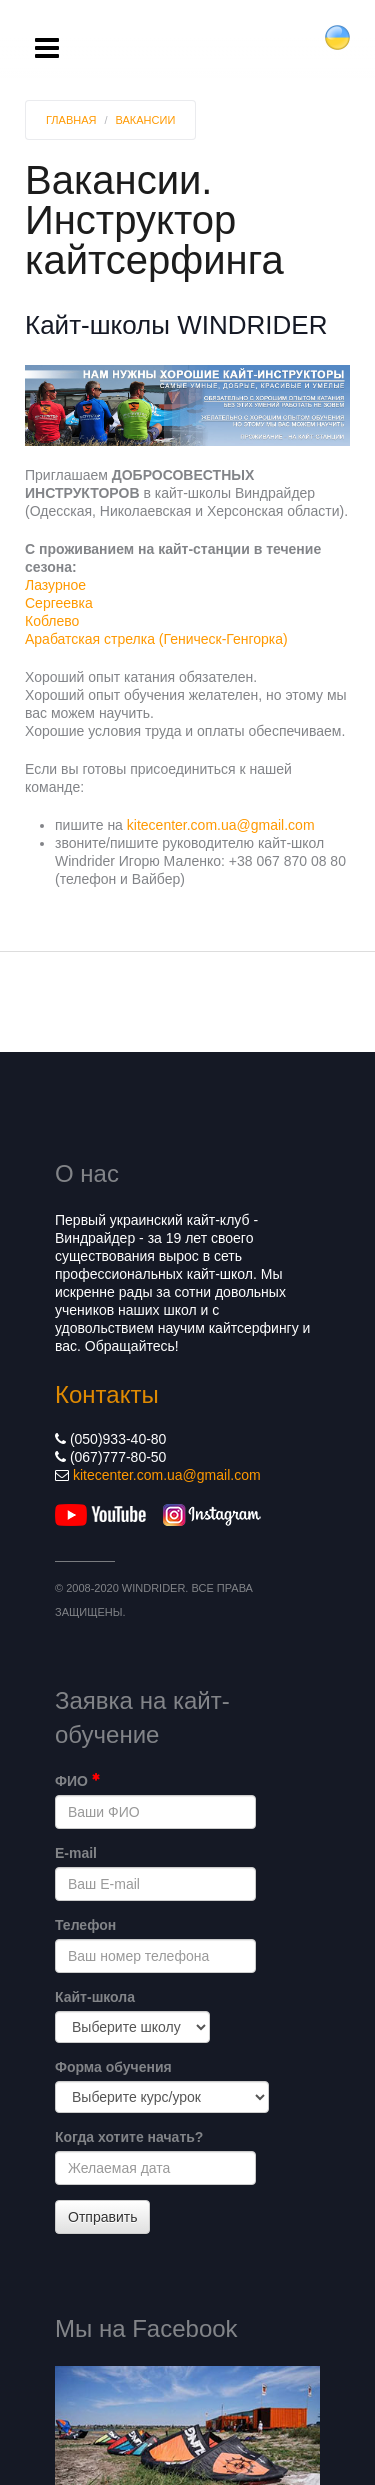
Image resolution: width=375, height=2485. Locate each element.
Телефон (85, 1925)
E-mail (76, 1853)
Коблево (52, 621)
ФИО (77, 1780)
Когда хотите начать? (129, 2137)
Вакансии (146, 120)
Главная (71, 120)
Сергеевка (59, 603)
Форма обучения (113, 2067)
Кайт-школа (95, 1997)
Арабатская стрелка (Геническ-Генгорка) (156, 639)
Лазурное (55, 585)
